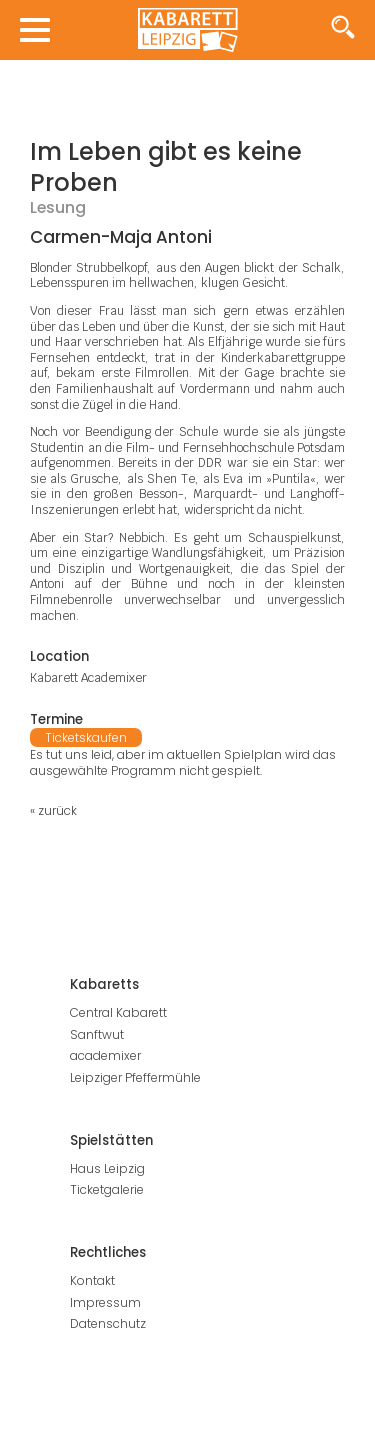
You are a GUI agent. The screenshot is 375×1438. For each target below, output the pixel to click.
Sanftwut (97, 1034)
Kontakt (92, 1280)
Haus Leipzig (107, 1168)
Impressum (105, 1302)
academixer (105, 1055)
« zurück (53, 810)
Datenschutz (108, 1323)
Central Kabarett (118, 1012)
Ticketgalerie (107, 1189)
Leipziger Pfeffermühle (135, 1077)
